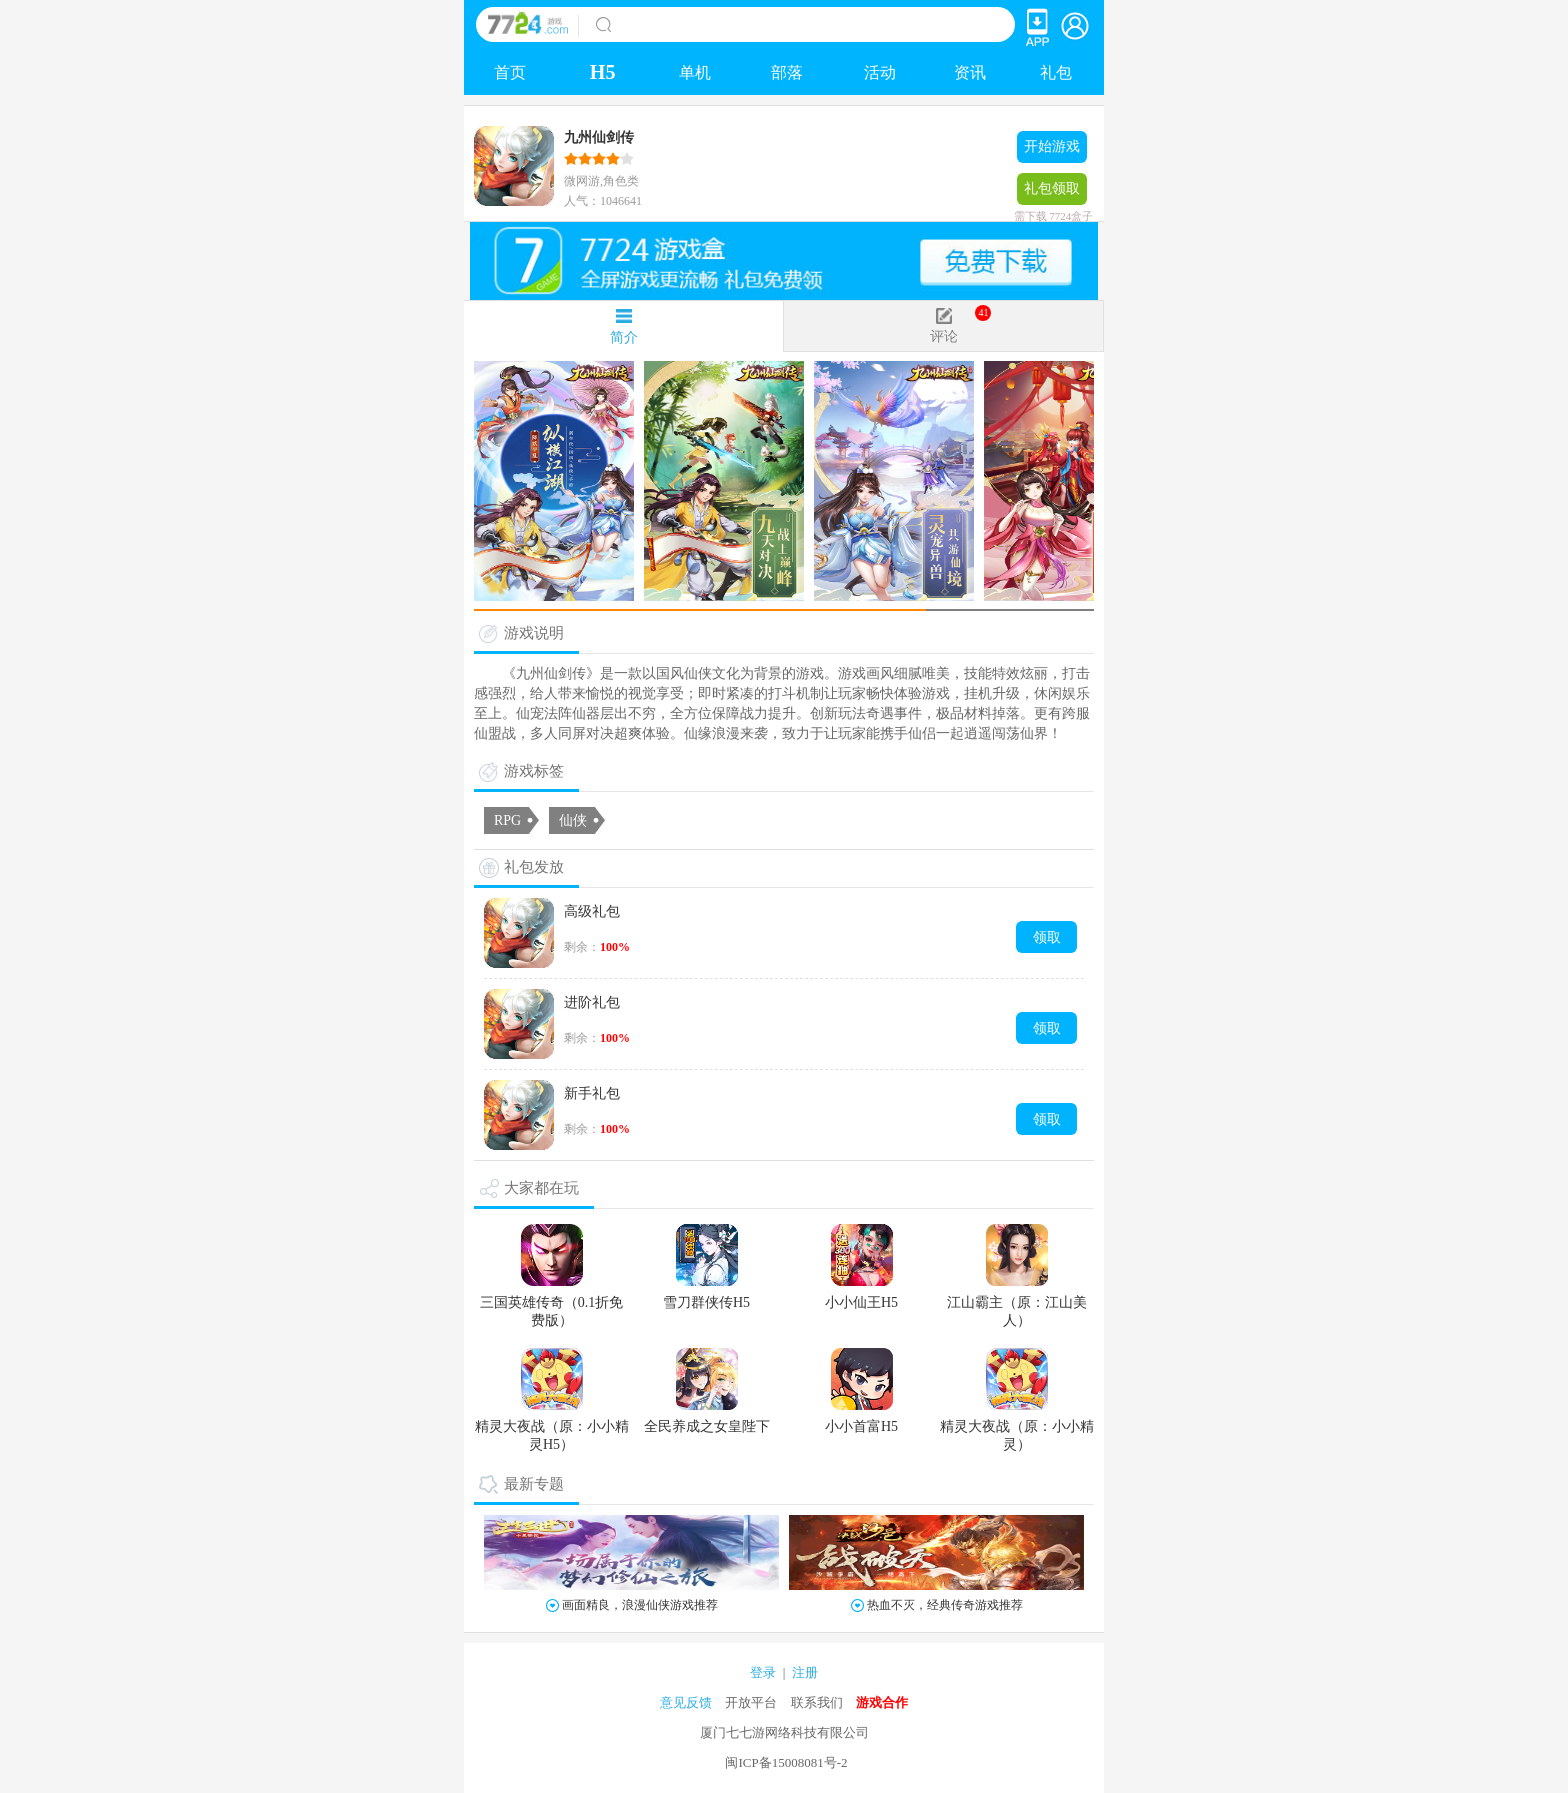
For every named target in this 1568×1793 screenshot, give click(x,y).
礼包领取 (1052, 193)
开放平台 (751, 1702)
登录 (763, 1672)
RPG (507, 820)
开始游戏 (1052, 146)
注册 (805, 1672)
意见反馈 (686, 1702)
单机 (695, 72)
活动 (880, 72)
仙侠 (573, 820)
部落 (787, 72)
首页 (510, 72)
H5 (603, 72)
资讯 (970, 72)
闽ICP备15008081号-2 (786, 1762)
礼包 (1056, 72)
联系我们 (817, 1702)
